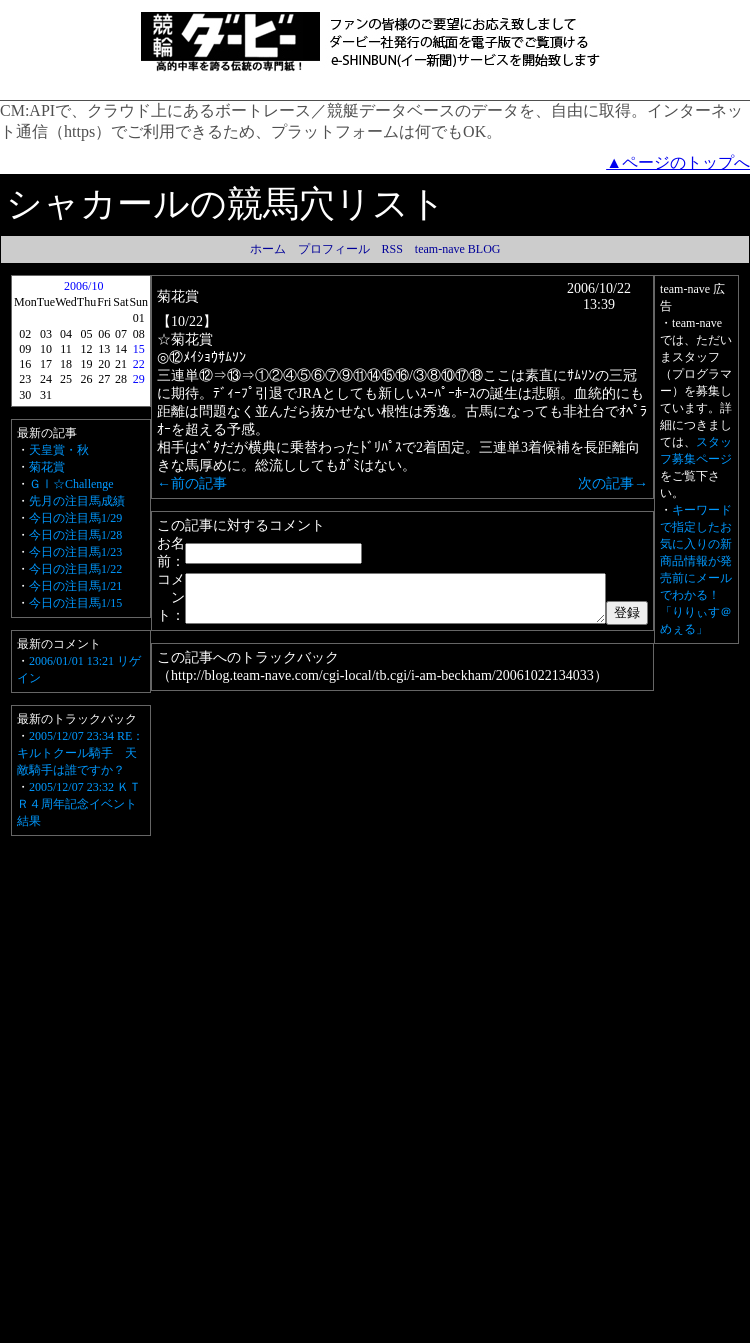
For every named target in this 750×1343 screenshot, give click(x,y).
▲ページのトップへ (678, 162)
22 (135, 364)
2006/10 (82, 286)
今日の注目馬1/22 (75, 569)
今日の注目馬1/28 (75, 535)
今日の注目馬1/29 (75, 518)
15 (135, 349)
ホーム (268, 249)
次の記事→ (659, 451)
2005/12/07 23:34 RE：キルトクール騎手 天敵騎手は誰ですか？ (84, 753)
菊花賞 (47, 467)
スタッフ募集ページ (718, 757)
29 (135, 379)
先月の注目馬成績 (77, 501)
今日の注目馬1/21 (75, 586)
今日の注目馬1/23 (75, 552)
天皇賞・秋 (59, 450)
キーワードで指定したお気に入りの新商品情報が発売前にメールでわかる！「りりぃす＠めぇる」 (718, 1046)
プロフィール (334, 249)
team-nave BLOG (458, 249)
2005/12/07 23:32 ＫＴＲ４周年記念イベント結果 (79, 804)
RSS (392, 249)
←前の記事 (188, 451)
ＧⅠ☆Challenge (71, 484)
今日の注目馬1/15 (75, 603)
